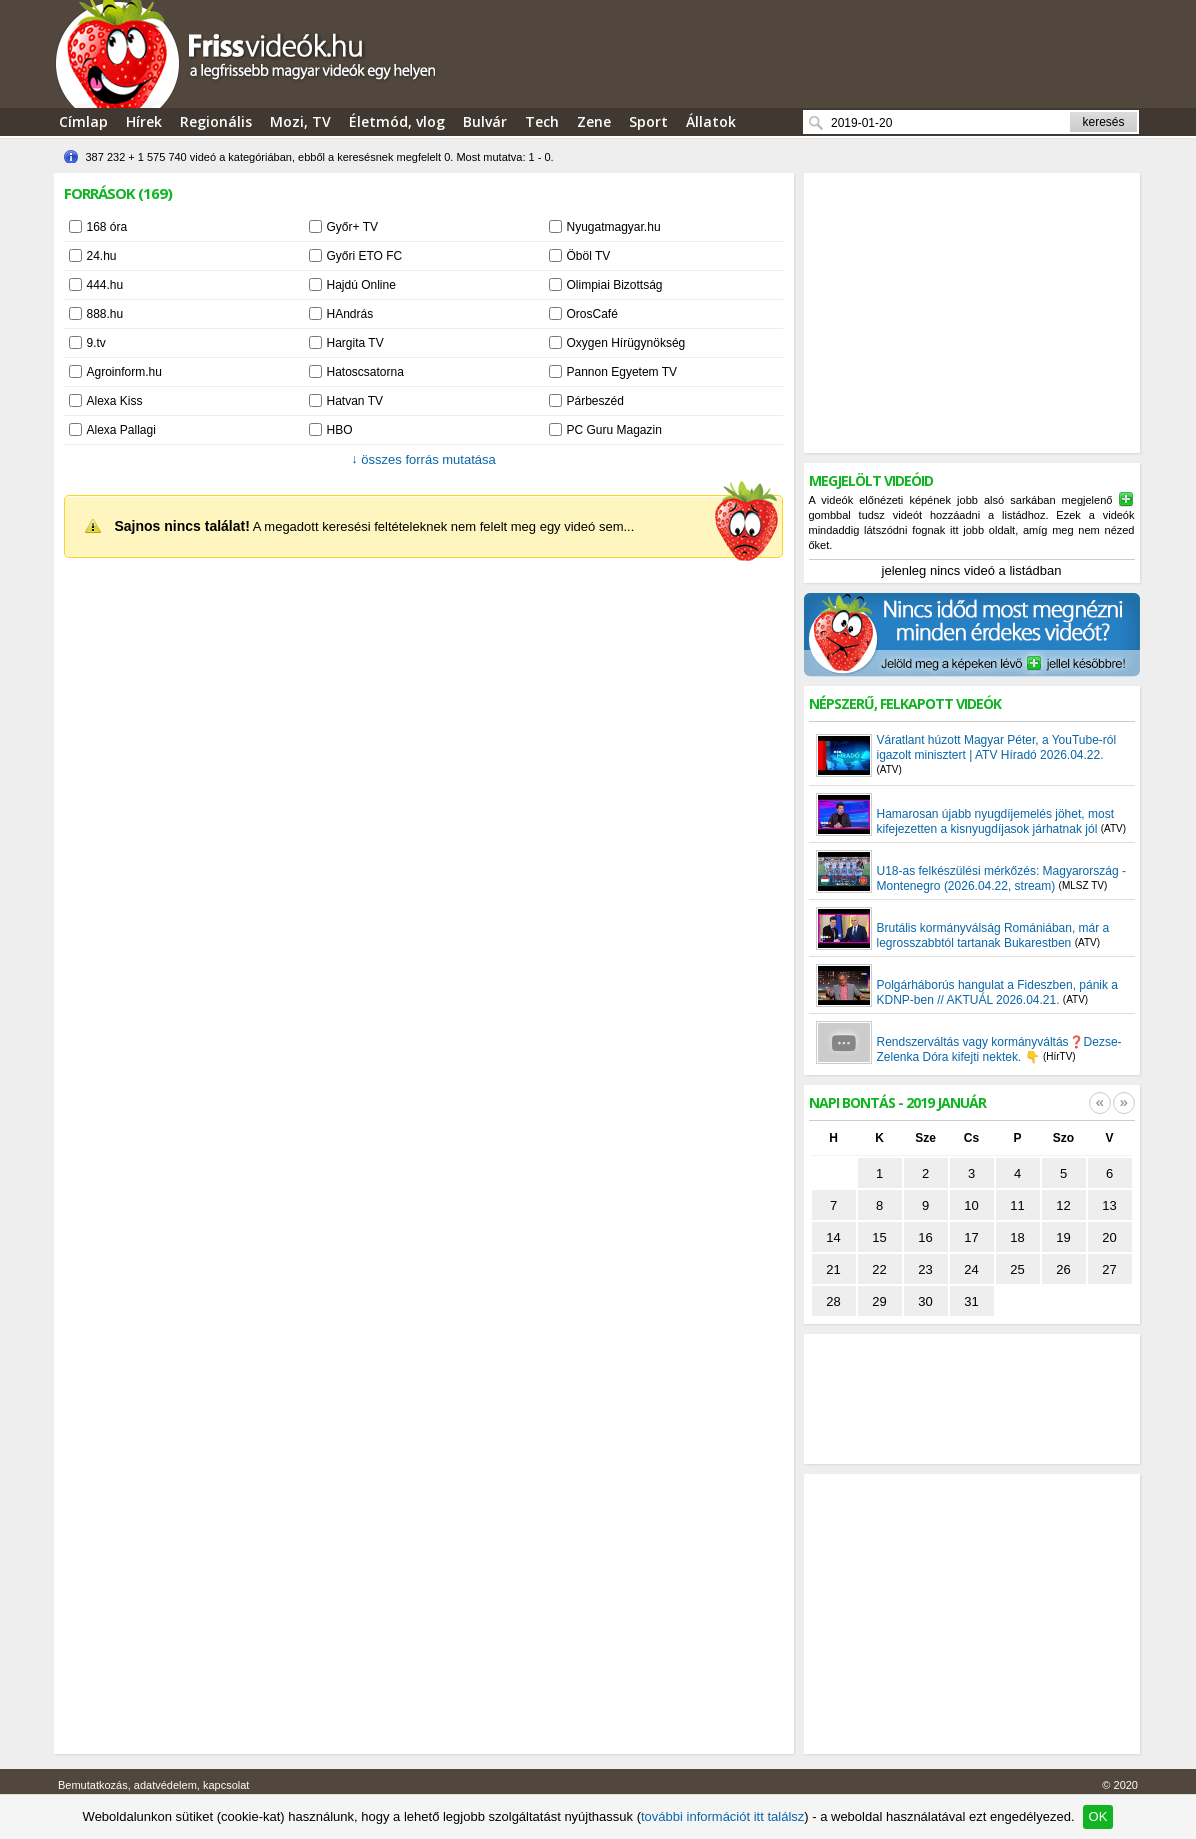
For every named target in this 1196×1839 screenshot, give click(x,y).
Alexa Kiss (115, 401)
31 (971, 1301)
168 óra (107, 227)
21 (833, 1269)
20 (1109, 1237)
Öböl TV (589, 256)
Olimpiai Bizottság (615, 285)
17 (971, 1237)
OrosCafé (592, 314)
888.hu (105, 314)
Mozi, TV (300, 121)
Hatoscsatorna (365, 372)
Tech (542, 121)
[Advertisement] (972, 313)
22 (879, 1269)
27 (1109, 1269)
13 (1109, 1205)
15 (879, 1237)
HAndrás (350, 314)
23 (925, 1269)
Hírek (144, 121)
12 (1063, 1205)
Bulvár (485, 121)
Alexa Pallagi (121, 430)
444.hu (105, 285)
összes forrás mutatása (423, 459)
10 (971, 1205)
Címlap (83, 121)
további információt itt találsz (722, 1816)
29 (879, 1301)
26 (1063, 1269)
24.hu (102, 256)
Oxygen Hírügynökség (626, 343)
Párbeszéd (595, 401)
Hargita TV (355, 343)
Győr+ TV (352, 227)
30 (925, 1301)
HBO (340, 430)
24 (971, 1269)
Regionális (216, 121)
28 (833, 1301)
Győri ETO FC (365, 256)
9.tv (96, 343)
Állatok (711, 121)
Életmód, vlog (397, 121)
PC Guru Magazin (614, 430)
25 (1017, 1269)
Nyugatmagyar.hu (614, 227)
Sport (648, 121)
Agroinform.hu (124, 372)
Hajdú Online (361, 285)
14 (833, 1237)
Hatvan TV (355, 401)
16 (925, 1237)
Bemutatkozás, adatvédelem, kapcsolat (153, 1785)
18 (1017, 1237)
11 (1017, 1205)
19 (1063, 1237)
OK (1098, 1816)
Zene (594, 121)
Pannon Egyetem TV (622, 372)
